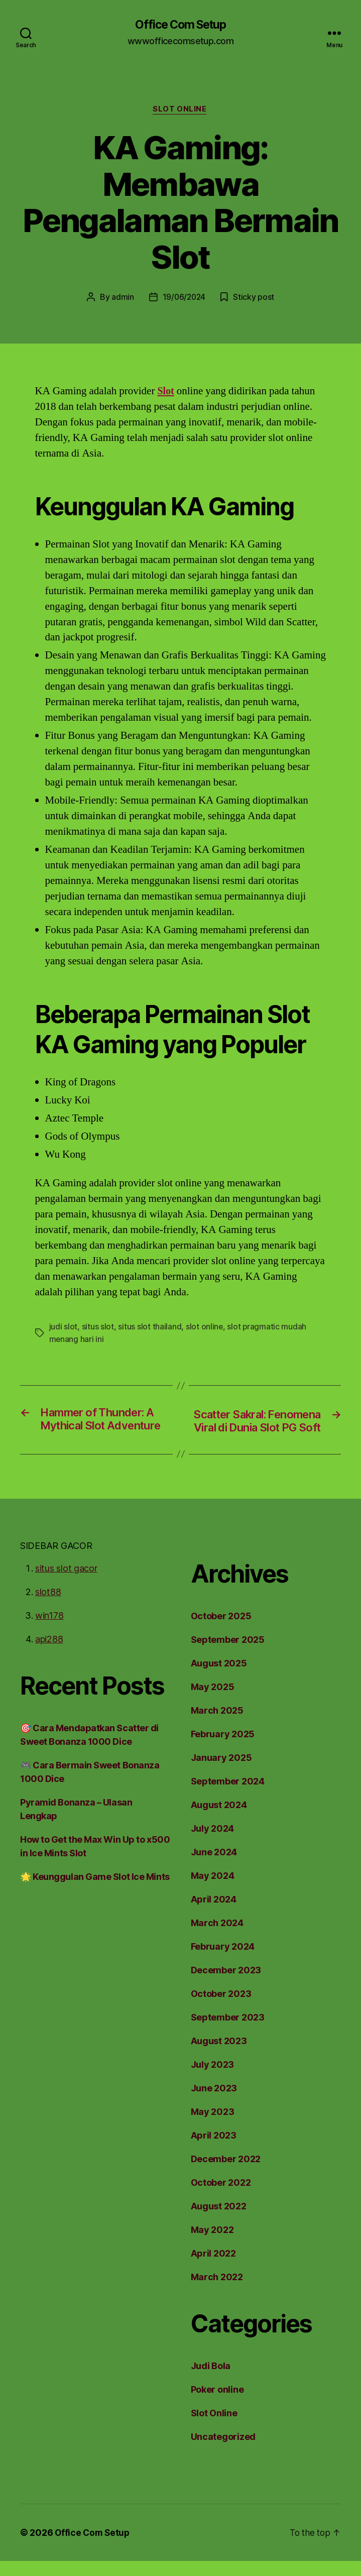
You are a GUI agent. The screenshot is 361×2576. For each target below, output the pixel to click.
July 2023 (210, 2079)
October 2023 (219, 2008)
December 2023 (223, 1985)
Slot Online (180, 110)
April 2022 (211, 2268)
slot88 (46, 1607)
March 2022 (214, 2292)
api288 (48, 1654)
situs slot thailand (143, 1327)
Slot (166, 392)
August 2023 (217, 2056)
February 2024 (221, 1961)
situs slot (94, 1327)
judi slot (62, 1327)
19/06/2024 (185, 298)
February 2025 (221, 1749)
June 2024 (212, 1867)
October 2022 (219, 2197)
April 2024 (211, 1914)
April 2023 (211, 2150)
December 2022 (223, 2174)
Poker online (217, 2404)
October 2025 (219, 1631)
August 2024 (217, 1820)
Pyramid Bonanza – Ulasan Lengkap (94, 1817)
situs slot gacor (64, 1583)
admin (126, 298)
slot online (194, 1327)
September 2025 (224, 1654)
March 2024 (214, 1938)
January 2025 (219, 1772)
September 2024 (224, 1796)
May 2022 (210, 2244)
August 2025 (217, 1678)
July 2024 (210, 1843)
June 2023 (212, 2103)
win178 (49, 1630)
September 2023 (224, 2032)
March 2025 (214, 1725)
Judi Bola (210, 2381)
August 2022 (217, 2221)
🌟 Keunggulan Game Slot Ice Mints (93, 1878)
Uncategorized (221, 2451)
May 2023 (210, 2126)
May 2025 (210, 1702)
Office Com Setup (180, 25)
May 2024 (210, 1890)
